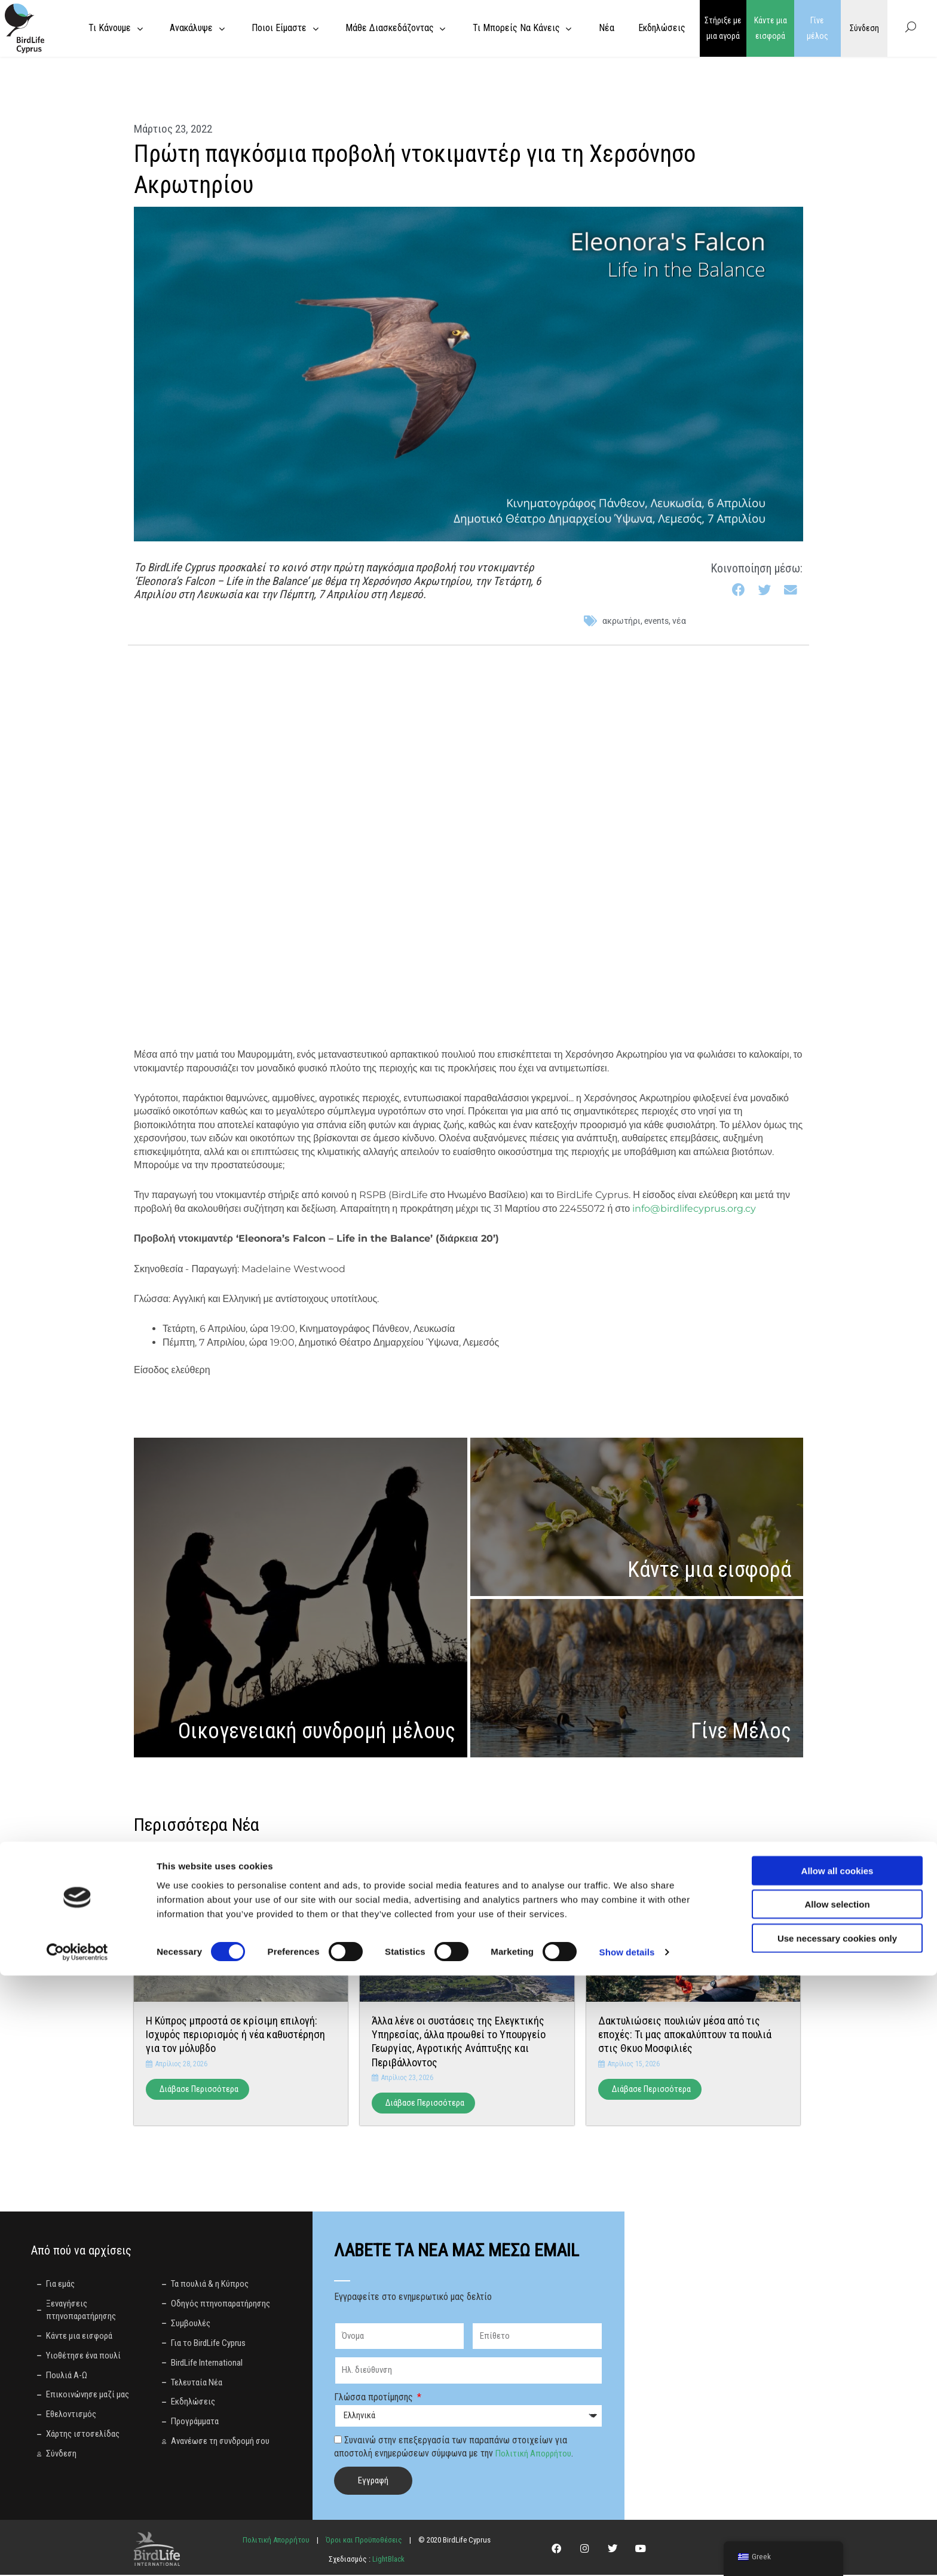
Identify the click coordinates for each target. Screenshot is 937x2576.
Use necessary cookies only (837, 2538)
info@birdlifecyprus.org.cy (694, 1208)
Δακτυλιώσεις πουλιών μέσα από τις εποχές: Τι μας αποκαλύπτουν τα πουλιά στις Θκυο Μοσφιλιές (684, 2034)
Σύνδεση (864, 28)
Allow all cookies (837, 2470)
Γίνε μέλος (817, 28)
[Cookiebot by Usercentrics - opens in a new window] (77, 2553)
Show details (627, 2552)
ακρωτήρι (621, 621)
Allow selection (836, 2505)
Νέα (679, 621)
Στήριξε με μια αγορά (723, 28)
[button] (739, 590)
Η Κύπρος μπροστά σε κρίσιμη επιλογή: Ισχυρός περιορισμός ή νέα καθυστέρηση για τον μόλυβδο (235, 2034)
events (656, 621)
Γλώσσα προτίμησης (374, 2397)
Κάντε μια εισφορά (771, 28)
